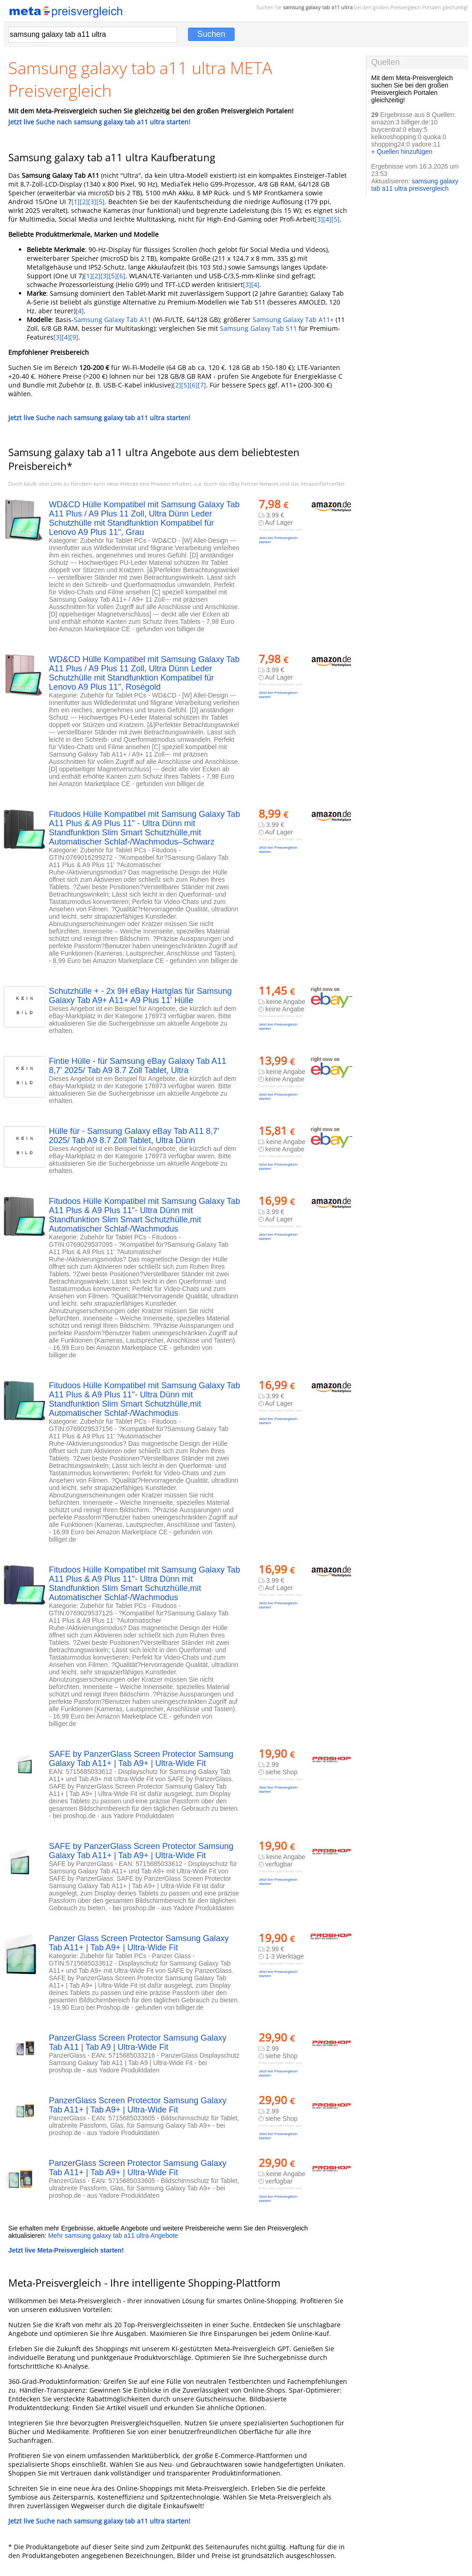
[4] (327, 219)
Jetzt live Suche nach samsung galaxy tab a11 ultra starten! (99, 121)
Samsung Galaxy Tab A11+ (293, 319)
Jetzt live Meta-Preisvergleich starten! (66, 2250)
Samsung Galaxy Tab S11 (258, 328)
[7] (202, 385)
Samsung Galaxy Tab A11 (112, 319)
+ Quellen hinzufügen (401, 151)
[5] (100, 201)
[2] (84, 201)
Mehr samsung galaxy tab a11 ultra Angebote (113, 2235)
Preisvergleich (405, 7)
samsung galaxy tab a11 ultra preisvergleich (414, 184)
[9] (74, 337)
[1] (75, 201)
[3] (92, 201)
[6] (121, 275)
